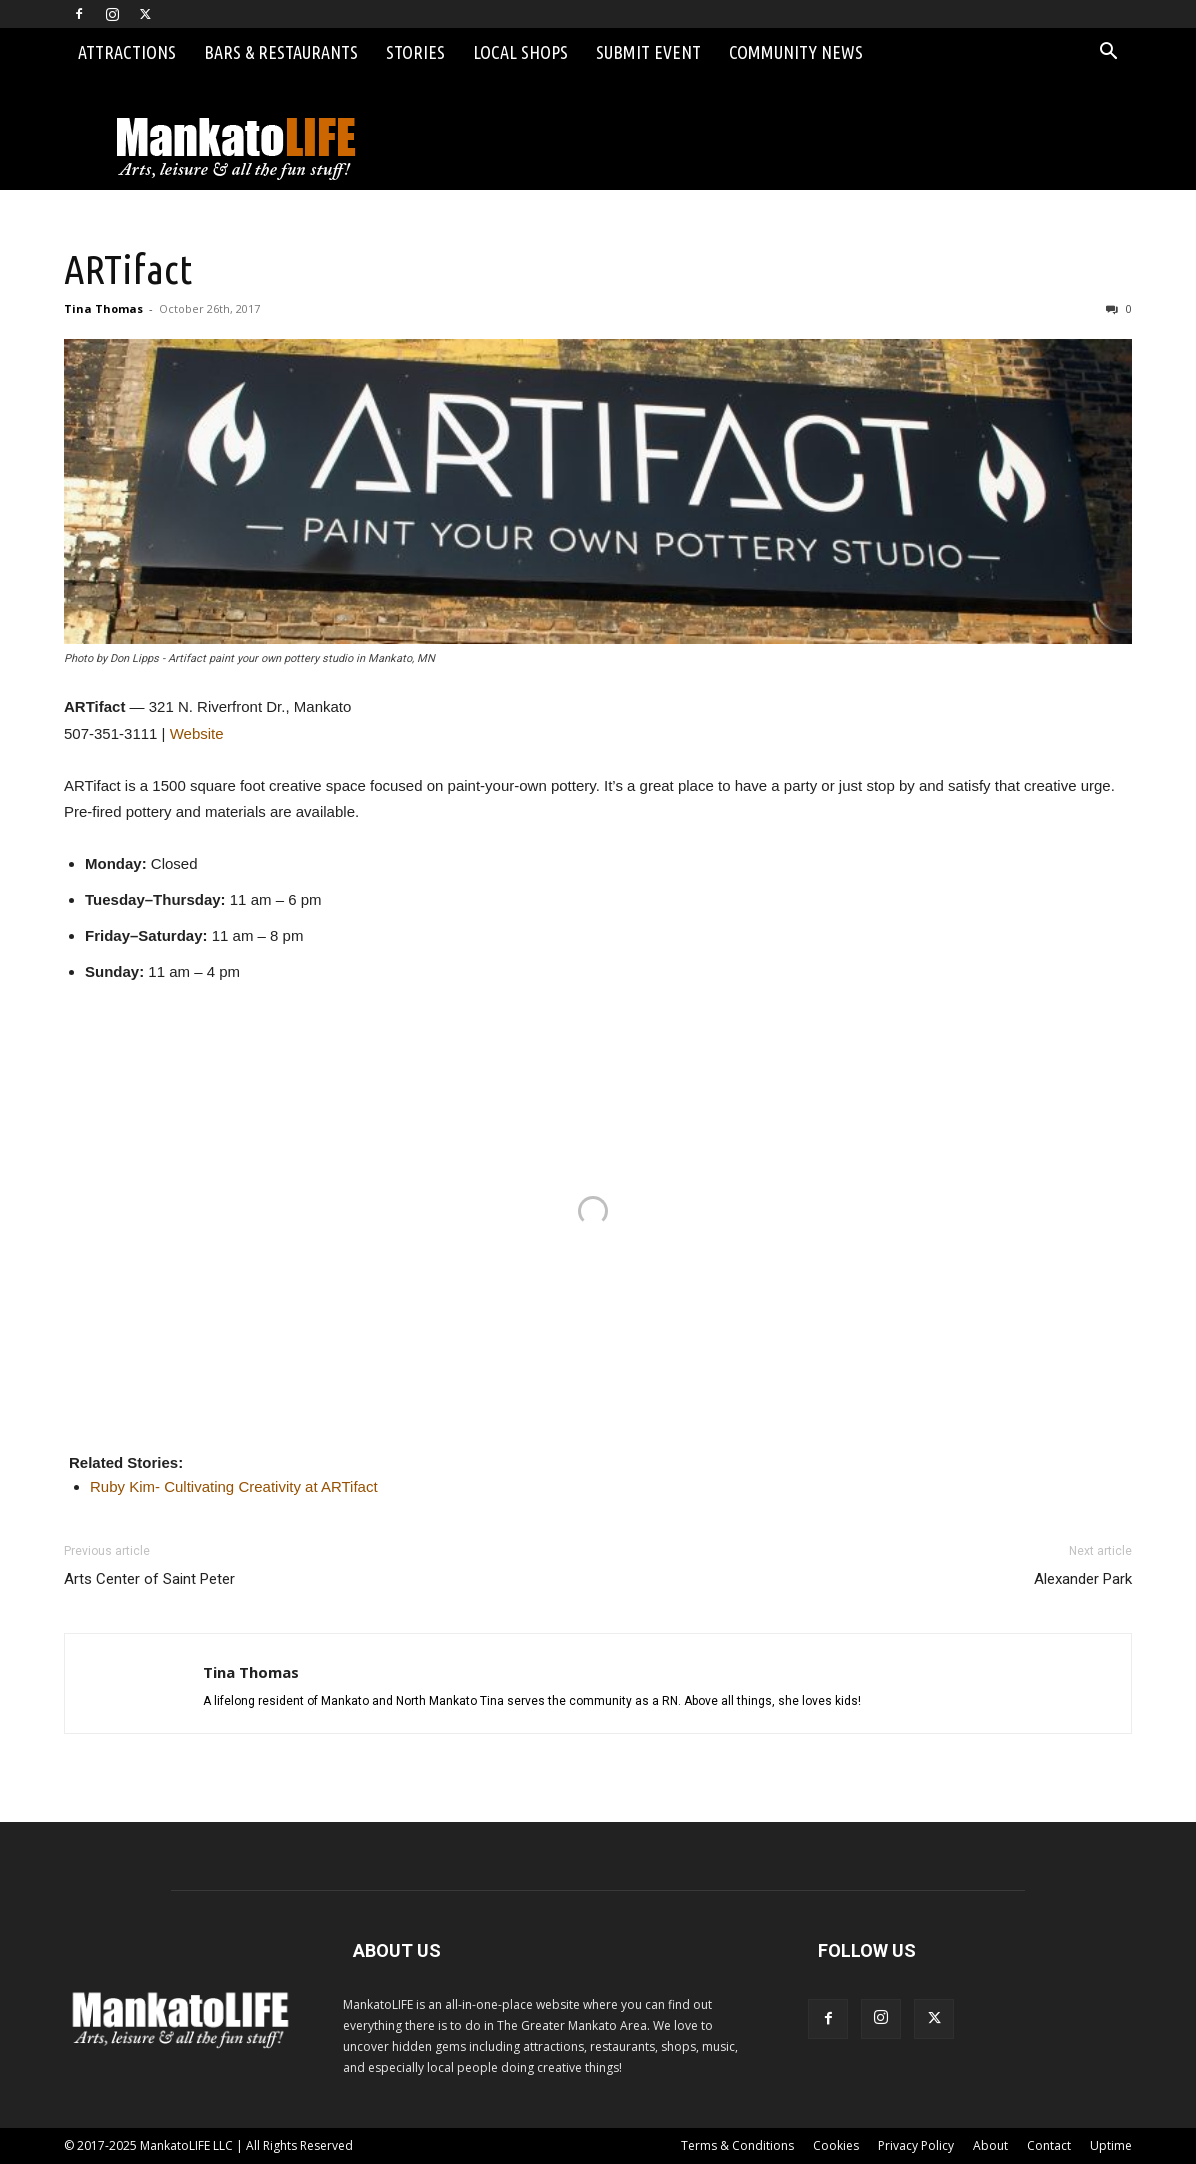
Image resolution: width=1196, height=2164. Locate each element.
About (990, 2145)
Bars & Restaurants (281, 52)
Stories (415, 52)
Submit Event (648, 52)
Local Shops (520, 52)
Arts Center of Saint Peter (149, 1579)
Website (197, 733)
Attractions (127, 52)
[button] (1108, 53)
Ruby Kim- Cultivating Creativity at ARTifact (234, 1486)
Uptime (1111, 2145)
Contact (1049, 2145)
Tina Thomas (103, 308)
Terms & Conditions (737, 2145)
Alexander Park (1083, 1579)
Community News (796, 52)
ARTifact (128, 269)
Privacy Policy (916, 2145)
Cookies (836, 2145)
